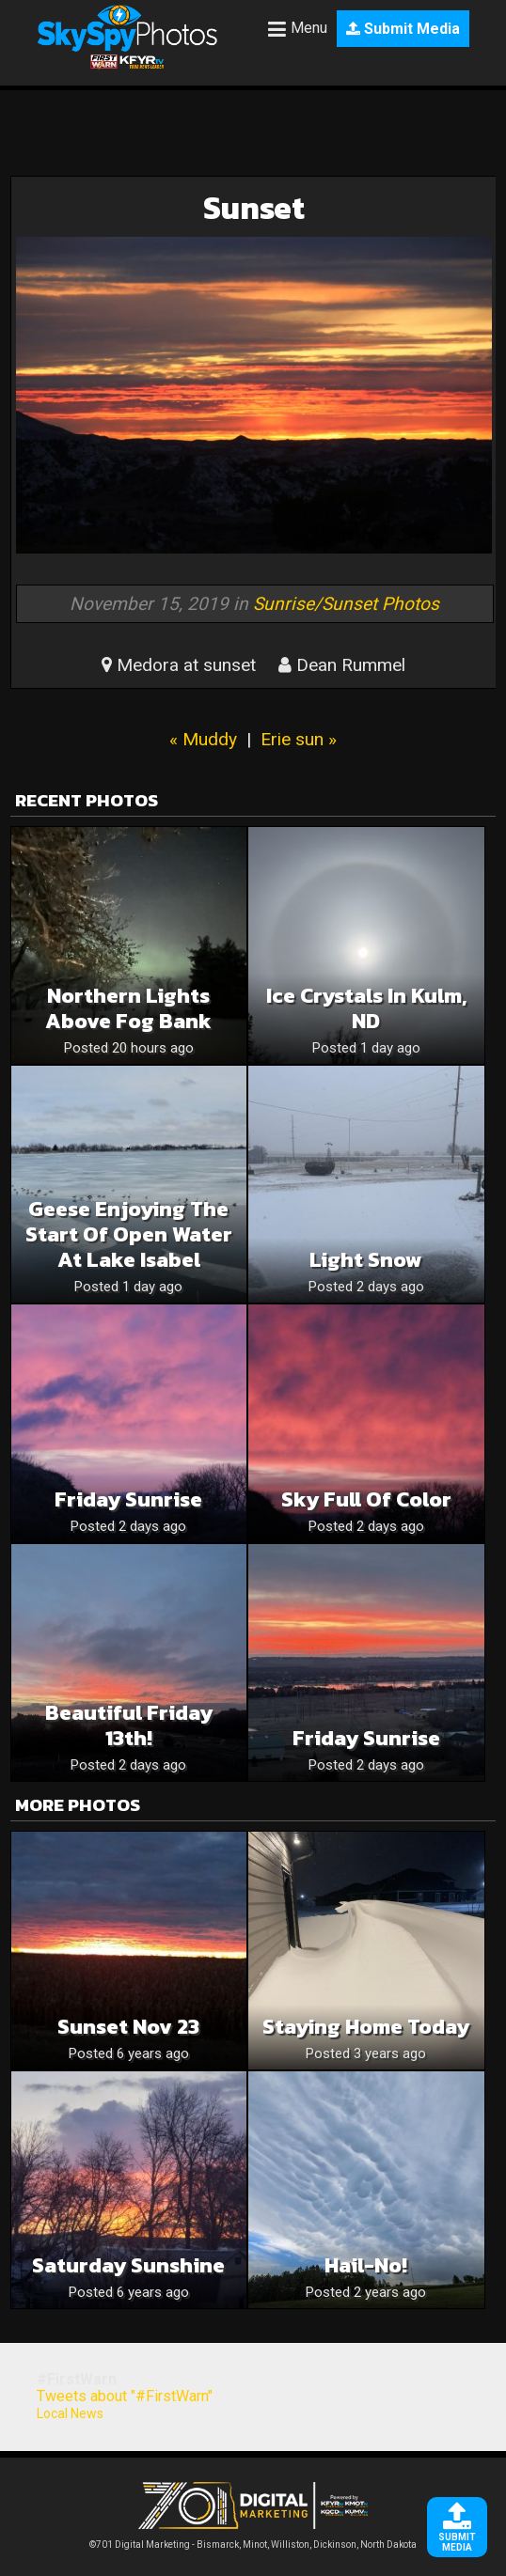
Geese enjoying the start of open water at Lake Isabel (128, 1234)
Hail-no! (365, 2265)
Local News (70, 2413)
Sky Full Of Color (366, 1499)
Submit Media (403, 29)
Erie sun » (299, 739)
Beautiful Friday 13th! (129, 1725)
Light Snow (365, 1259)
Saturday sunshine (128, 2265)
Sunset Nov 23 (128, 2026)
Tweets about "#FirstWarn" (125, 2396)
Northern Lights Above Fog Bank (128, 1008)
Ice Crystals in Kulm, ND (366, 1008)
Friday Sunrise (128, 1499)
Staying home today (365, 2026)
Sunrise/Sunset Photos (346, 604)
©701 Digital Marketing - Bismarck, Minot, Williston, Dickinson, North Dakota (253, 2540)
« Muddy (203, 739)
